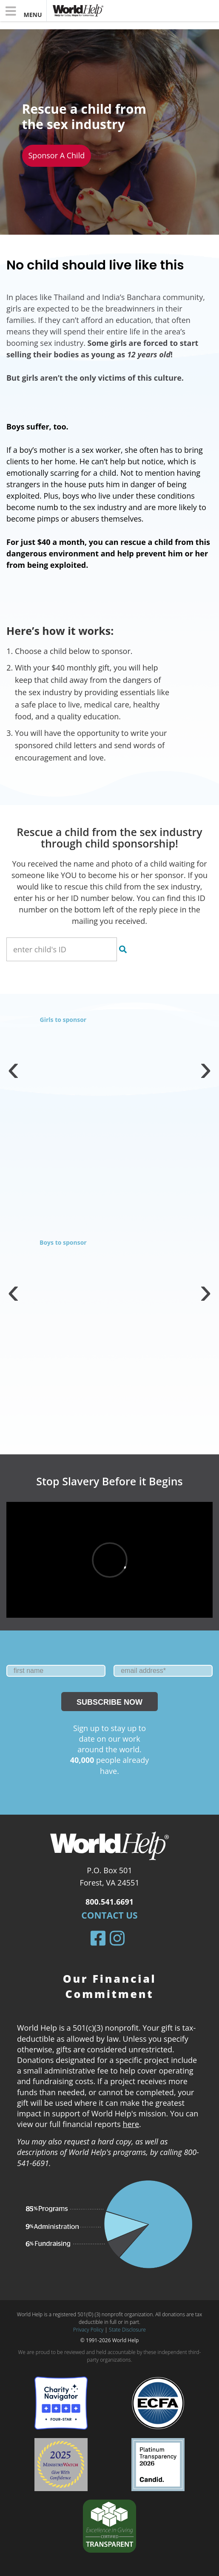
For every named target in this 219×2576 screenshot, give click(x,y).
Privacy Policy (88, 2329)
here (130, 2124)
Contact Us (109, 1915)
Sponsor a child (56, 155)
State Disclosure (127, 2329)
